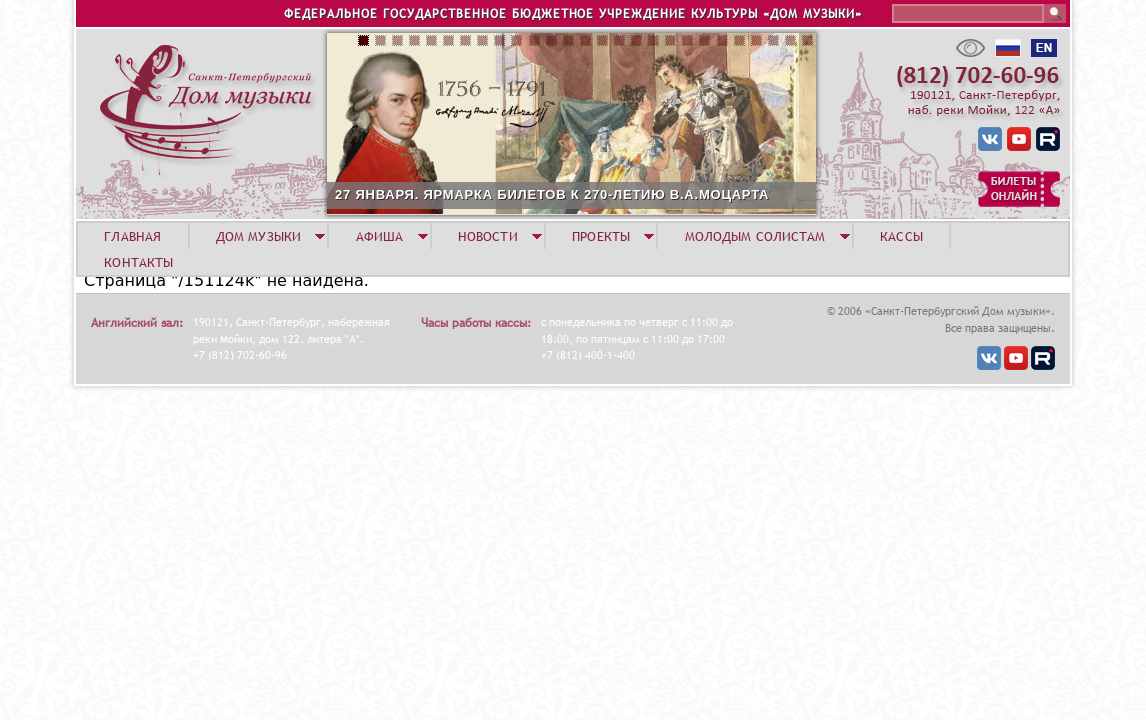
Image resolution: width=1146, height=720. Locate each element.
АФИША (380, 236)
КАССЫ (901, 236)
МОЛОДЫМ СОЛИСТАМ (755, 236)
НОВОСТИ (488, 236)
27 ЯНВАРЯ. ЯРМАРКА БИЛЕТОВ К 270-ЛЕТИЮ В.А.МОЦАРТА (552, 194)
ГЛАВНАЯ (132, 236)
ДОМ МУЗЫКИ (258, 236)
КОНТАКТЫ (138, 262)
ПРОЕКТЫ (601, 236)
